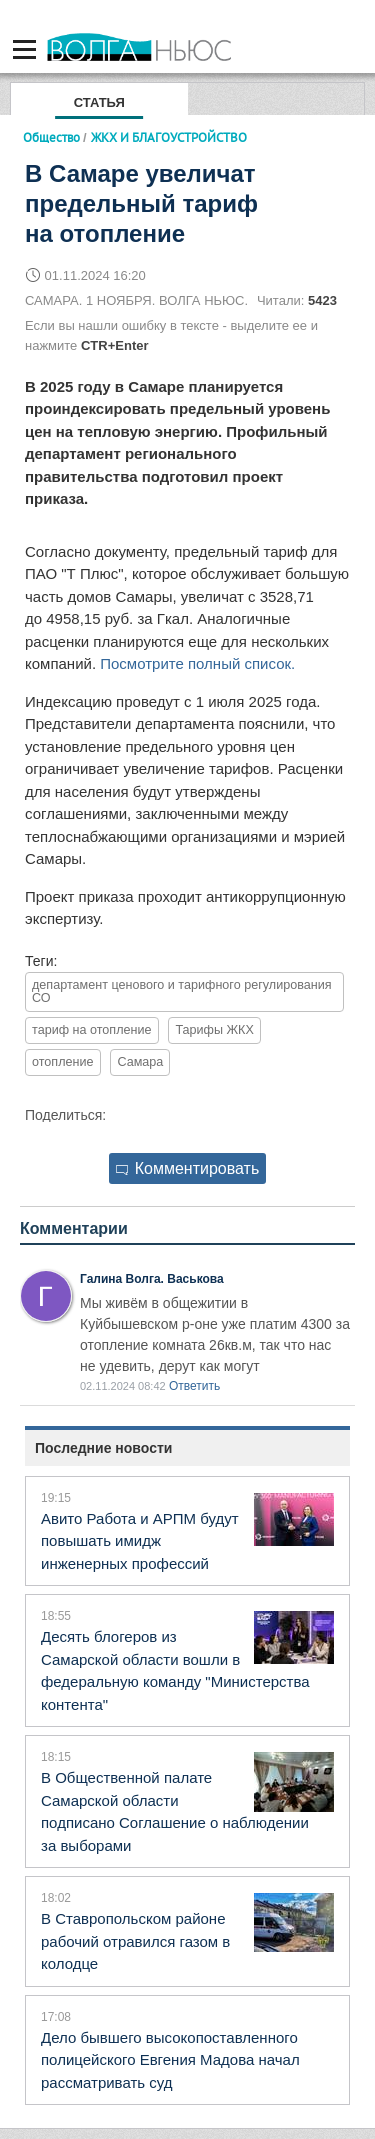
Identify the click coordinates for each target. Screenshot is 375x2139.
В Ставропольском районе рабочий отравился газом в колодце (135, 1941)
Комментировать (188, 1168)
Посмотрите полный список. (197, 663)
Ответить (194, 1386)
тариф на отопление (92, 1030)
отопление (63, 1062)
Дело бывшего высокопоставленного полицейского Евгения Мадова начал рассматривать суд (170, 2060)
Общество (51, 137)
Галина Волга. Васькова (152, 1279)
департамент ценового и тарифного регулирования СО (182, 991)
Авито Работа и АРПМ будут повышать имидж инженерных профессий (140, 1541)
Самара (140, 1062)
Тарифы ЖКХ (214, 1030)
